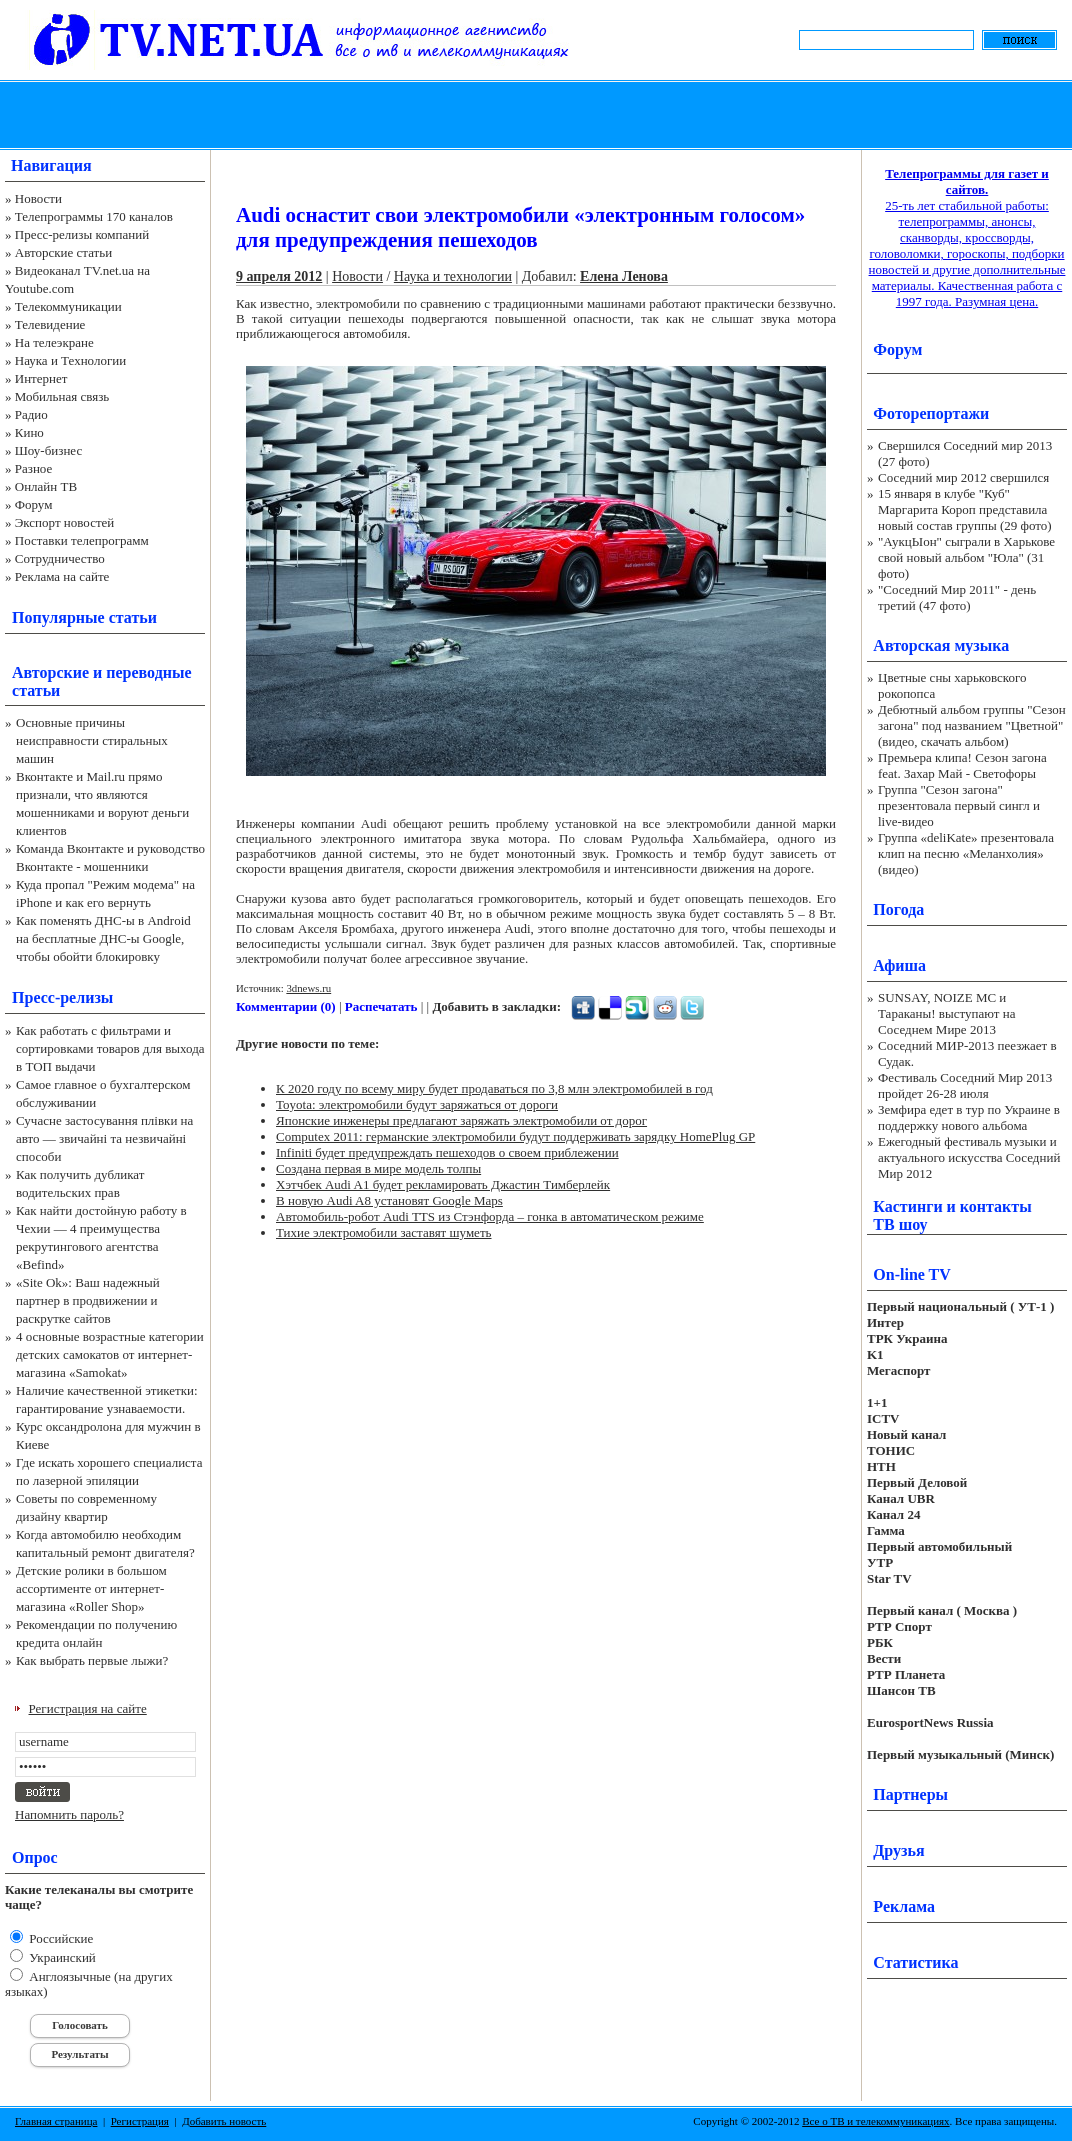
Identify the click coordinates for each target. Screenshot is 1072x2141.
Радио (31, 414)
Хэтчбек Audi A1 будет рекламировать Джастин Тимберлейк (443, 1184)
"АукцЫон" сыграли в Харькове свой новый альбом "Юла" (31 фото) (966, 557)
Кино (29, 432)
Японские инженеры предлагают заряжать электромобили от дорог (461, 1120)
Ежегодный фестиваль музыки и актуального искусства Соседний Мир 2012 (969, 1157)
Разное (34, 468)
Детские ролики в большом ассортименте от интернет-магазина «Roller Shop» (91, 1588)
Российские (59, 1938)
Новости (38, 198)
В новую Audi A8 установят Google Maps (389, 1200)
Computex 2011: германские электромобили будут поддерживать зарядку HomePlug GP (515, 1136)
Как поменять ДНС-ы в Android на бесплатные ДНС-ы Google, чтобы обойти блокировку (103, 938)
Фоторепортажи (931, 413)
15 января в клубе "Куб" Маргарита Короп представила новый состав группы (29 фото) (965, 509)
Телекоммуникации (68, 306)
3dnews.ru (308, 988)
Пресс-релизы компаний (82, 234)
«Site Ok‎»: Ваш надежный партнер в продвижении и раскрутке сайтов (88, 1300)
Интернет (41, 378)
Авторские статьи (63, 252)
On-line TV (912, 1274)
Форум (34, 504)
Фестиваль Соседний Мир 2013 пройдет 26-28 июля (965, 1085)
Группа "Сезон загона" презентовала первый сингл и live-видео (959, 805)
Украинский (61, 1957)
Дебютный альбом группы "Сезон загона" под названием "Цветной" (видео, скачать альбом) (972, 725)
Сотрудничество (60, 558)
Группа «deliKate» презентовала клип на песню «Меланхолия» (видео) (966, 853)
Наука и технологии (453, 276)
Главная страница (56, 2121)
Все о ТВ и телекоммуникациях (875, 2121)
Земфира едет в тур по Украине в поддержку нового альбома (969, 1117)
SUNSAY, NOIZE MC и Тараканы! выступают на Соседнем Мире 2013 (946, 1013)
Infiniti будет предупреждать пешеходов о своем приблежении (447, 1152)
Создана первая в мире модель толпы (378, 1168)
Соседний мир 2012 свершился (963, 477)
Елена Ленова (624, 276)
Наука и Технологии (70, 360)
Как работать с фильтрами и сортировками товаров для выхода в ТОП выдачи (110, 1048)
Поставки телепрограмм (82, 540)
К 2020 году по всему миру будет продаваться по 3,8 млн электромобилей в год (494, 1088)
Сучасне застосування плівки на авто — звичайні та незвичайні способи (104, 1138)
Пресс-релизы (62, 997)
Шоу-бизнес (48, 450)
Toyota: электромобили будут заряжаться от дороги (417, 1104)
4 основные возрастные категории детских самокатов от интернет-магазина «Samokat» (110, 1354)
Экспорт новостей (65, 522)
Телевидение (50, 324)
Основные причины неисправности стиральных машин (92, 740)
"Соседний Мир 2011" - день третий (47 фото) (957, 597)
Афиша (899, 965)
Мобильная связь (62, 396)
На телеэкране (54, 342)
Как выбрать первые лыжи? (92, 1660)
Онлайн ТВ (46, 486)
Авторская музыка (941, 645)
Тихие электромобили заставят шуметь (384, 1232)
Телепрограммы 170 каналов (94, 216)
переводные (148, 672)
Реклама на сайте (62, 576)
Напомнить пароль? (69, 1814)
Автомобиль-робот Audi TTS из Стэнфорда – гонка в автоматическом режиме (490, 1216)
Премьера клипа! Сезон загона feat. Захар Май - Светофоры (962, 765)
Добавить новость (224, 2121)
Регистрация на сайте (88, 1708)
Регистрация (140, 2121)
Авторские (50, 672)
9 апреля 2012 (279, 276)
